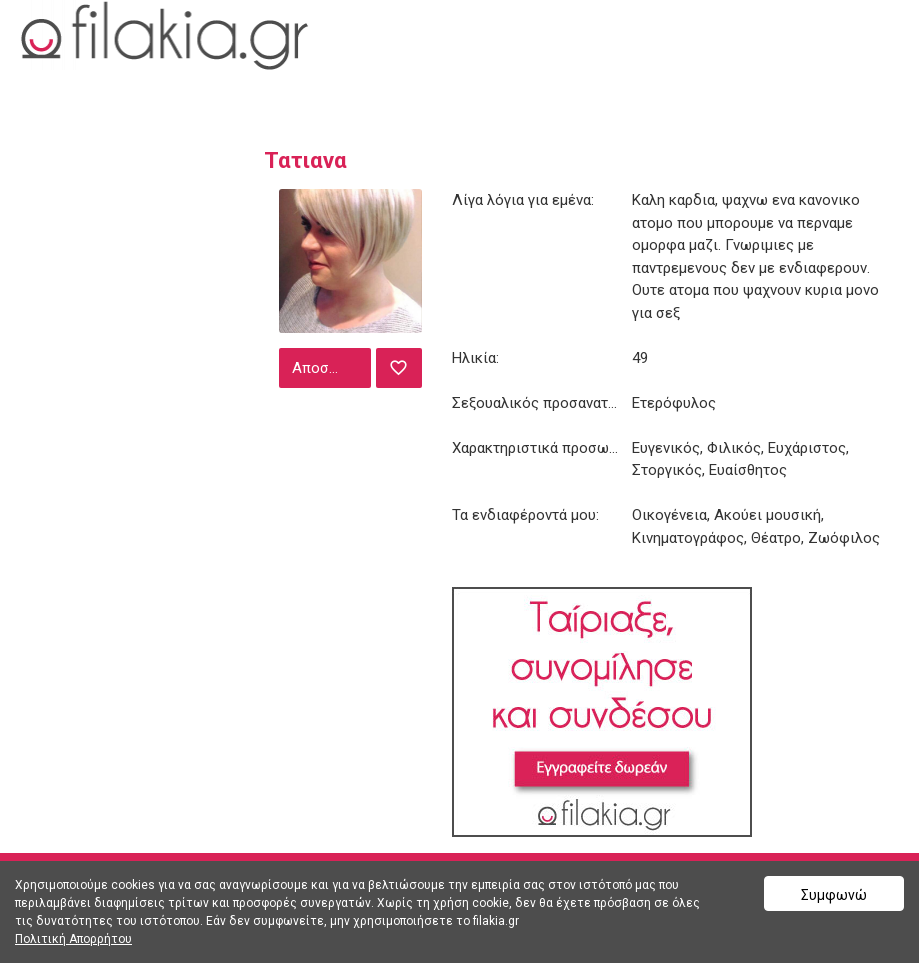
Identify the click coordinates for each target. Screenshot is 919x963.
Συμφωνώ (834, 895)
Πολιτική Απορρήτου (73, 939)
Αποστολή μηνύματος (329, 368)
